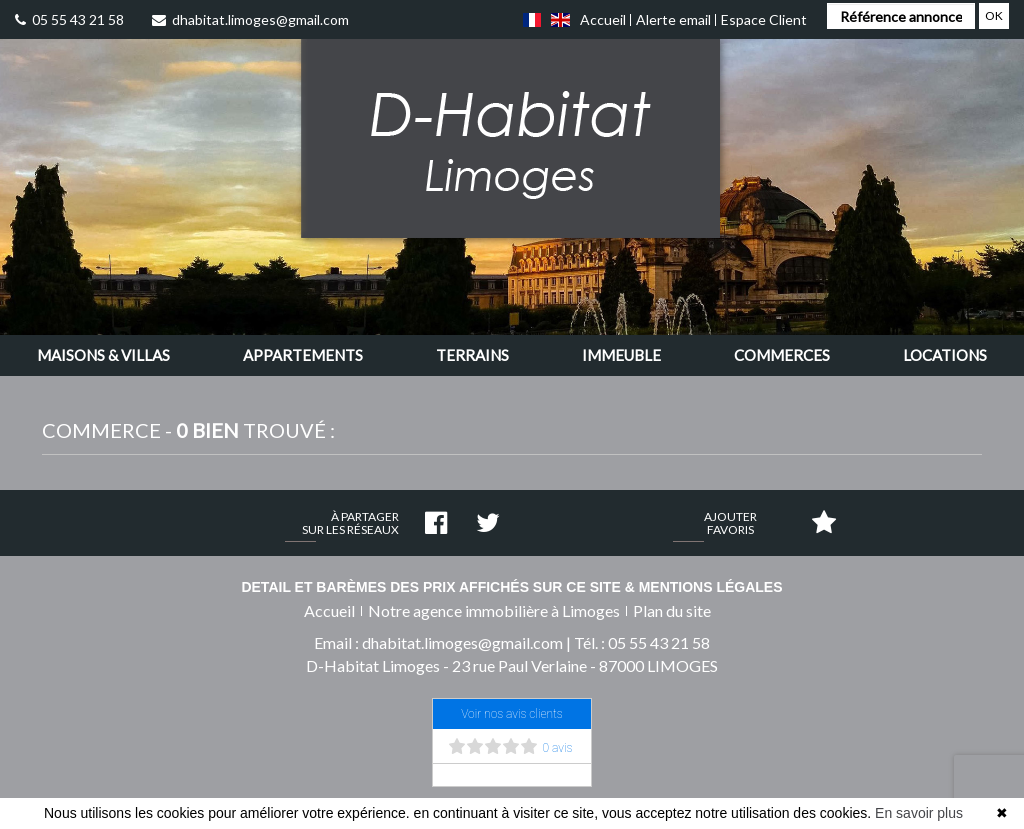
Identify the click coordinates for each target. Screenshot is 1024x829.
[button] (103, 355)
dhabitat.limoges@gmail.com (250, 19)
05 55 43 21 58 (69, 19)
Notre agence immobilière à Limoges (494, 610)
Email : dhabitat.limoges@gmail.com (438, 642)
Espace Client (764, 19)
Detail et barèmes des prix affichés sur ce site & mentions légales (511, 587)
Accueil (603, 19)
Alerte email (673, 19)
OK (994, 15)
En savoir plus (919, 813)
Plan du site (672, 610)
